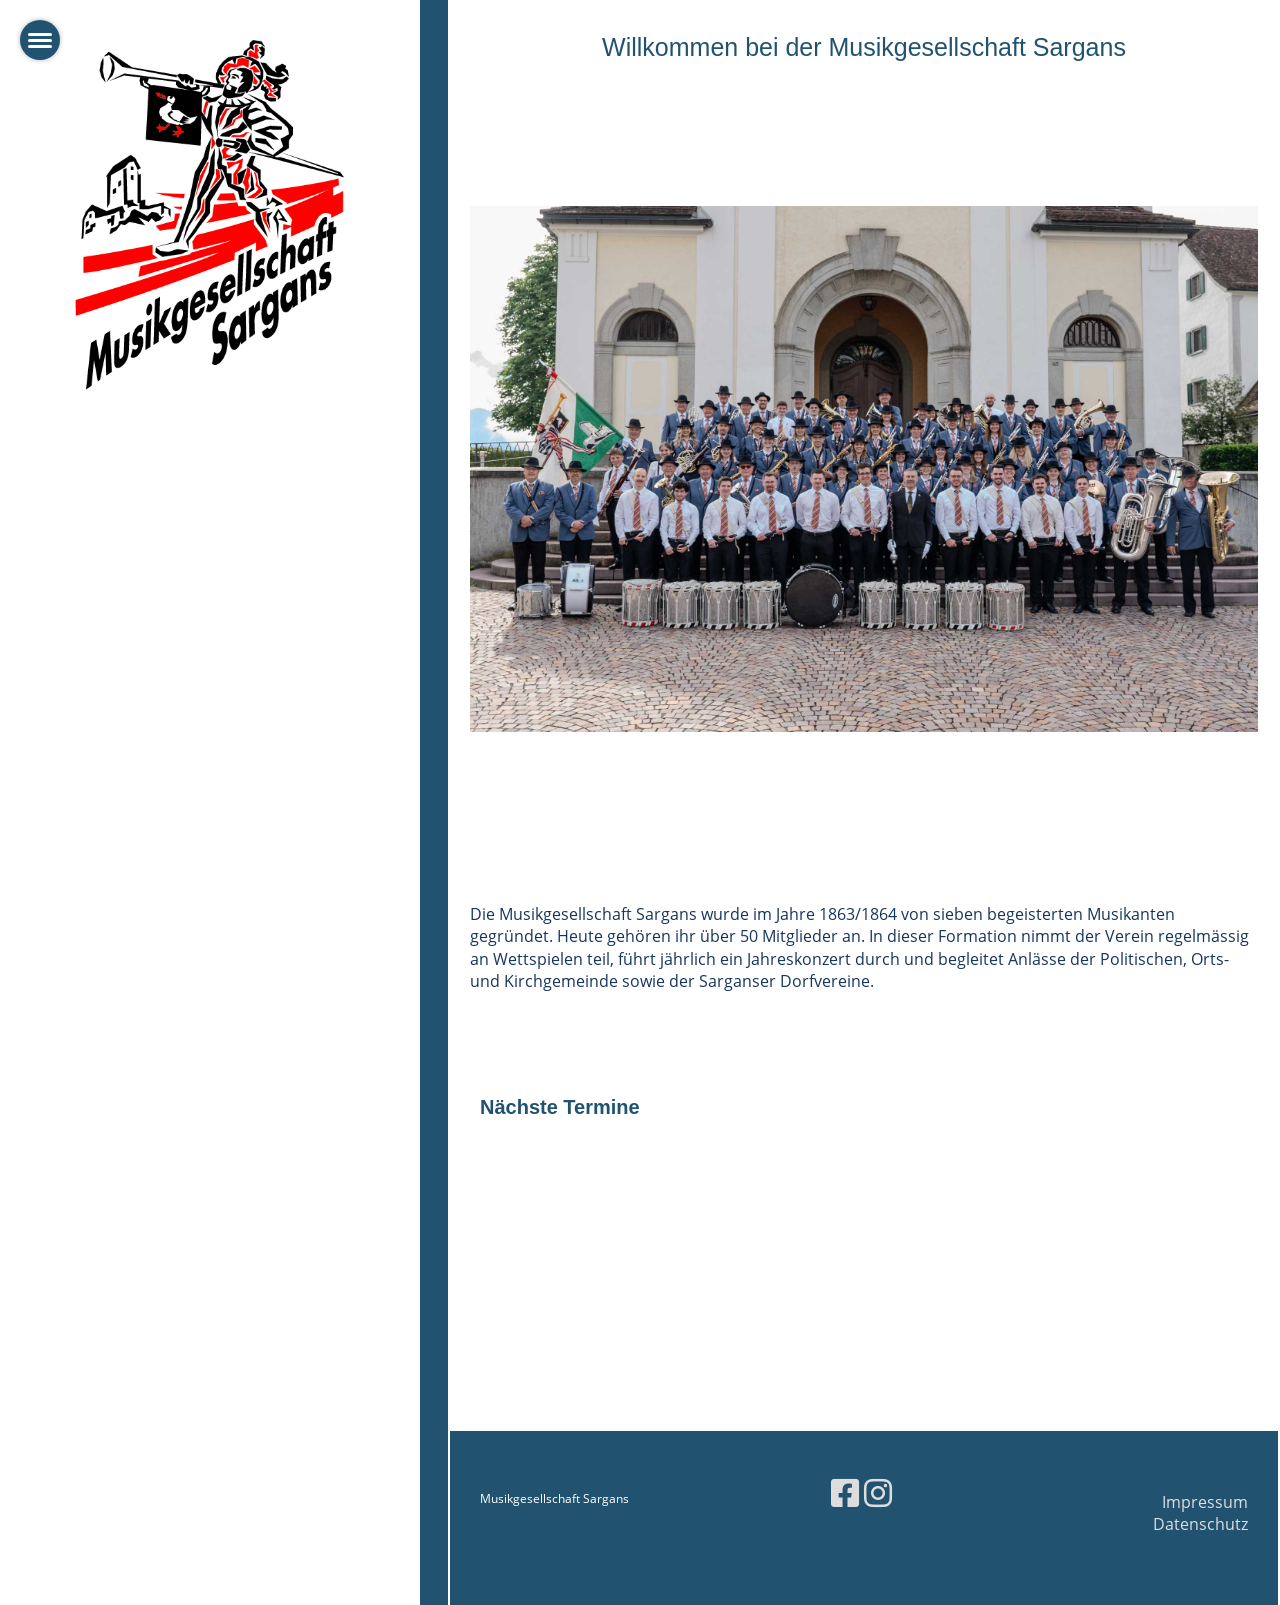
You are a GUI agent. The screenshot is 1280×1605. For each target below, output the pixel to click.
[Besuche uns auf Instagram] (878, 1492)
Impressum (1205, 1502)
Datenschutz (1200, 1524)
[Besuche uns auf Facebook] (845, 1492)
